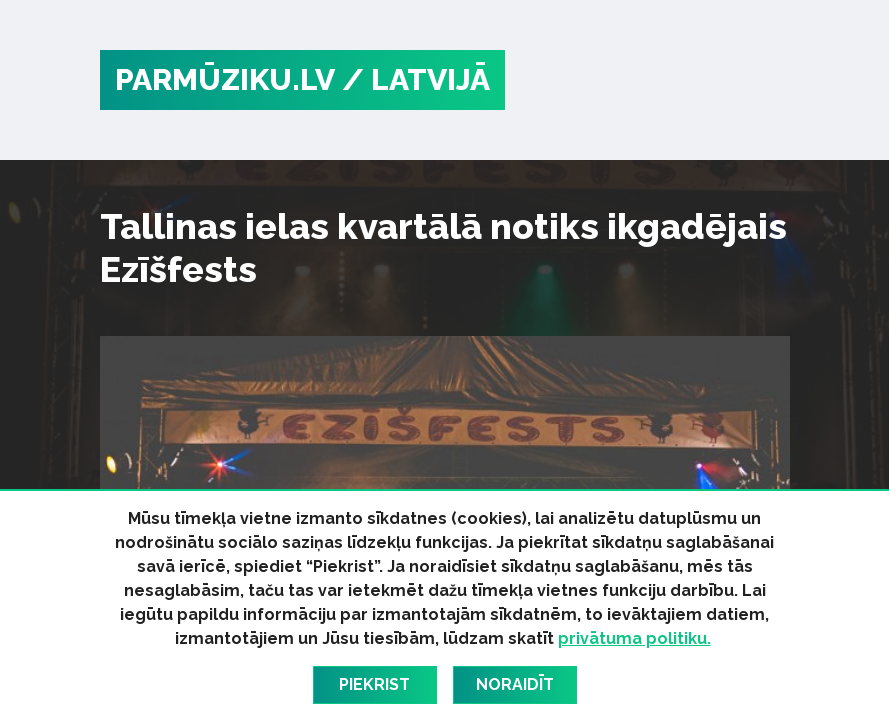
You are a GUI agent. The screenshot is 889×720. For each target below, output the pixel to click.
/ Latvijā (416, 79)
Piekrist (374, 684)
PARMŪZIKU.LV (225, 79)
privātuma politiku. (634, 638)
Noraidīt (515, 684)
